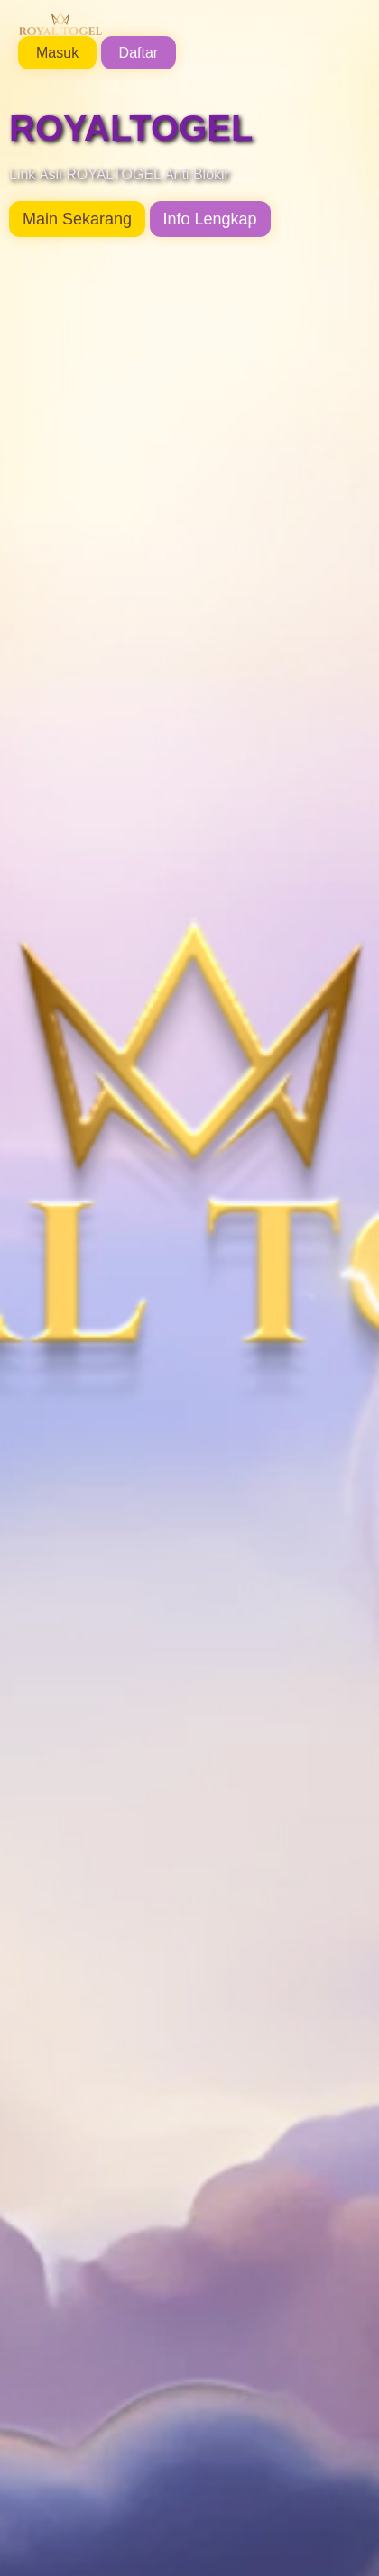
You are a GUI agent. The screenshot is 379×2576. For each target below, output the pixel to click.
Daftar (139, 52)
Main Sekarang (77, 219)
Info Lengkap (210, 219)
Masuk (57, 52)
